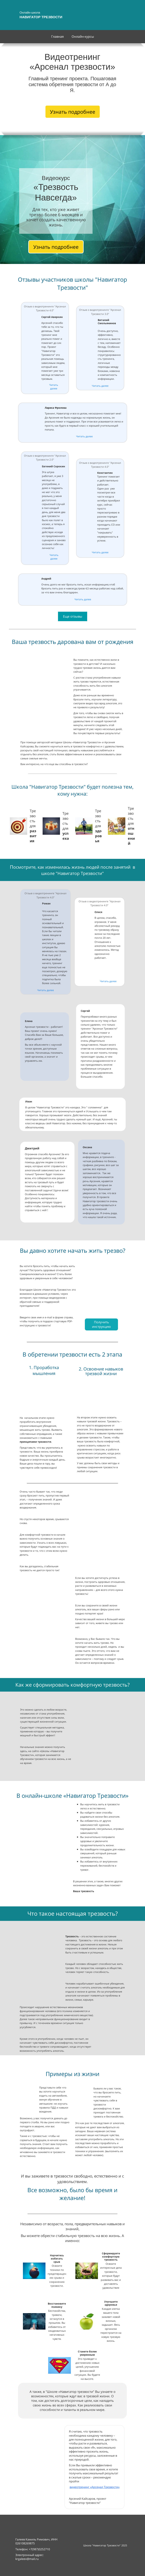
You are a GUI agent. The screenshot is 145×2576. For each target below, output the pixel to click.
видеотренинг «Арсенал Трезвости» (95, 2487)
